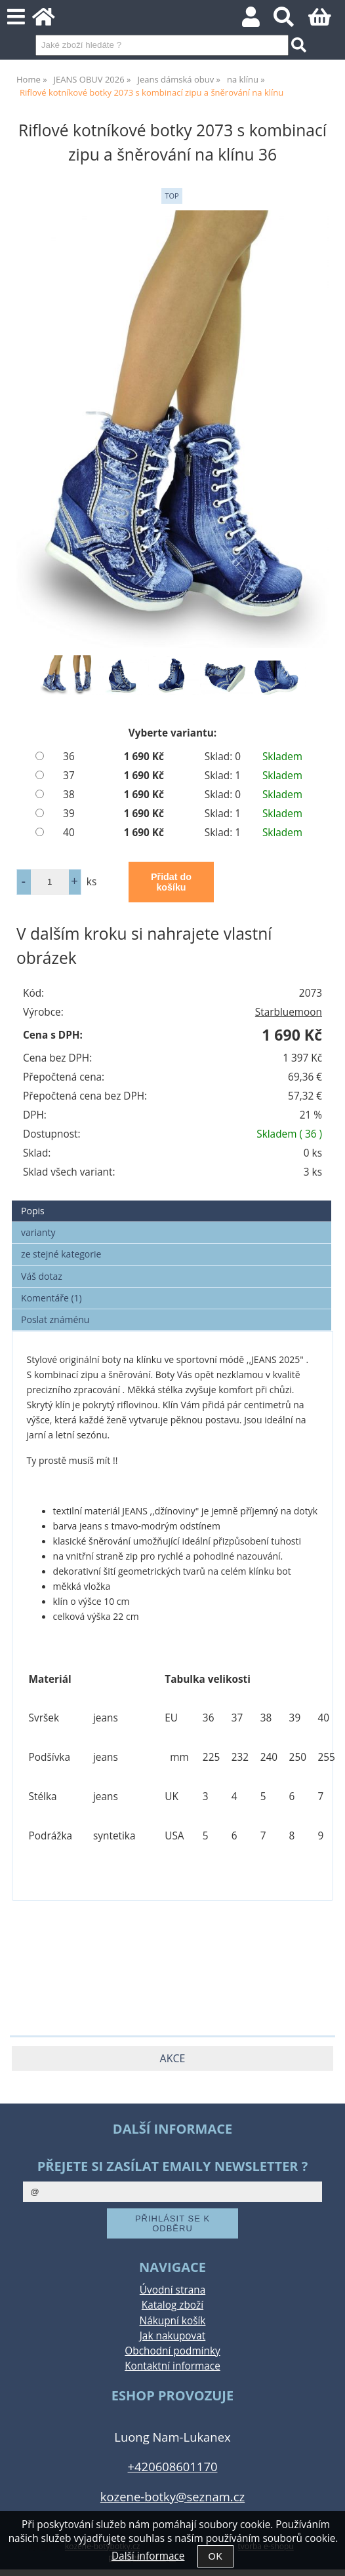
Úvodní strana (172, 2290)
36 (69, 756)
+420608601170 (173, 2466)
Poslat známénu (55, 1319)
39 (69, 813)
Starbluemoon (288, 1012)
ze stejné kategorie (61, 1254)
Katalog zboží (172, 2305)
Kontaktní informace (172, 2366)
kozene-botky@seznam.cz (172, 2496)
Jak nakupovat (172, 2336)
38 (69, 794)
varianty (38, 1232)
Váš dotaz (41, 1276)
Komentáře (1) (51, 1298)
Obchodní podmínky (172, 2351)
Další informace (148, 2556)
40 (69, 832)
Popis (33, 1210)
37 (69, 775)
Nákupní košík (173, 2321)
